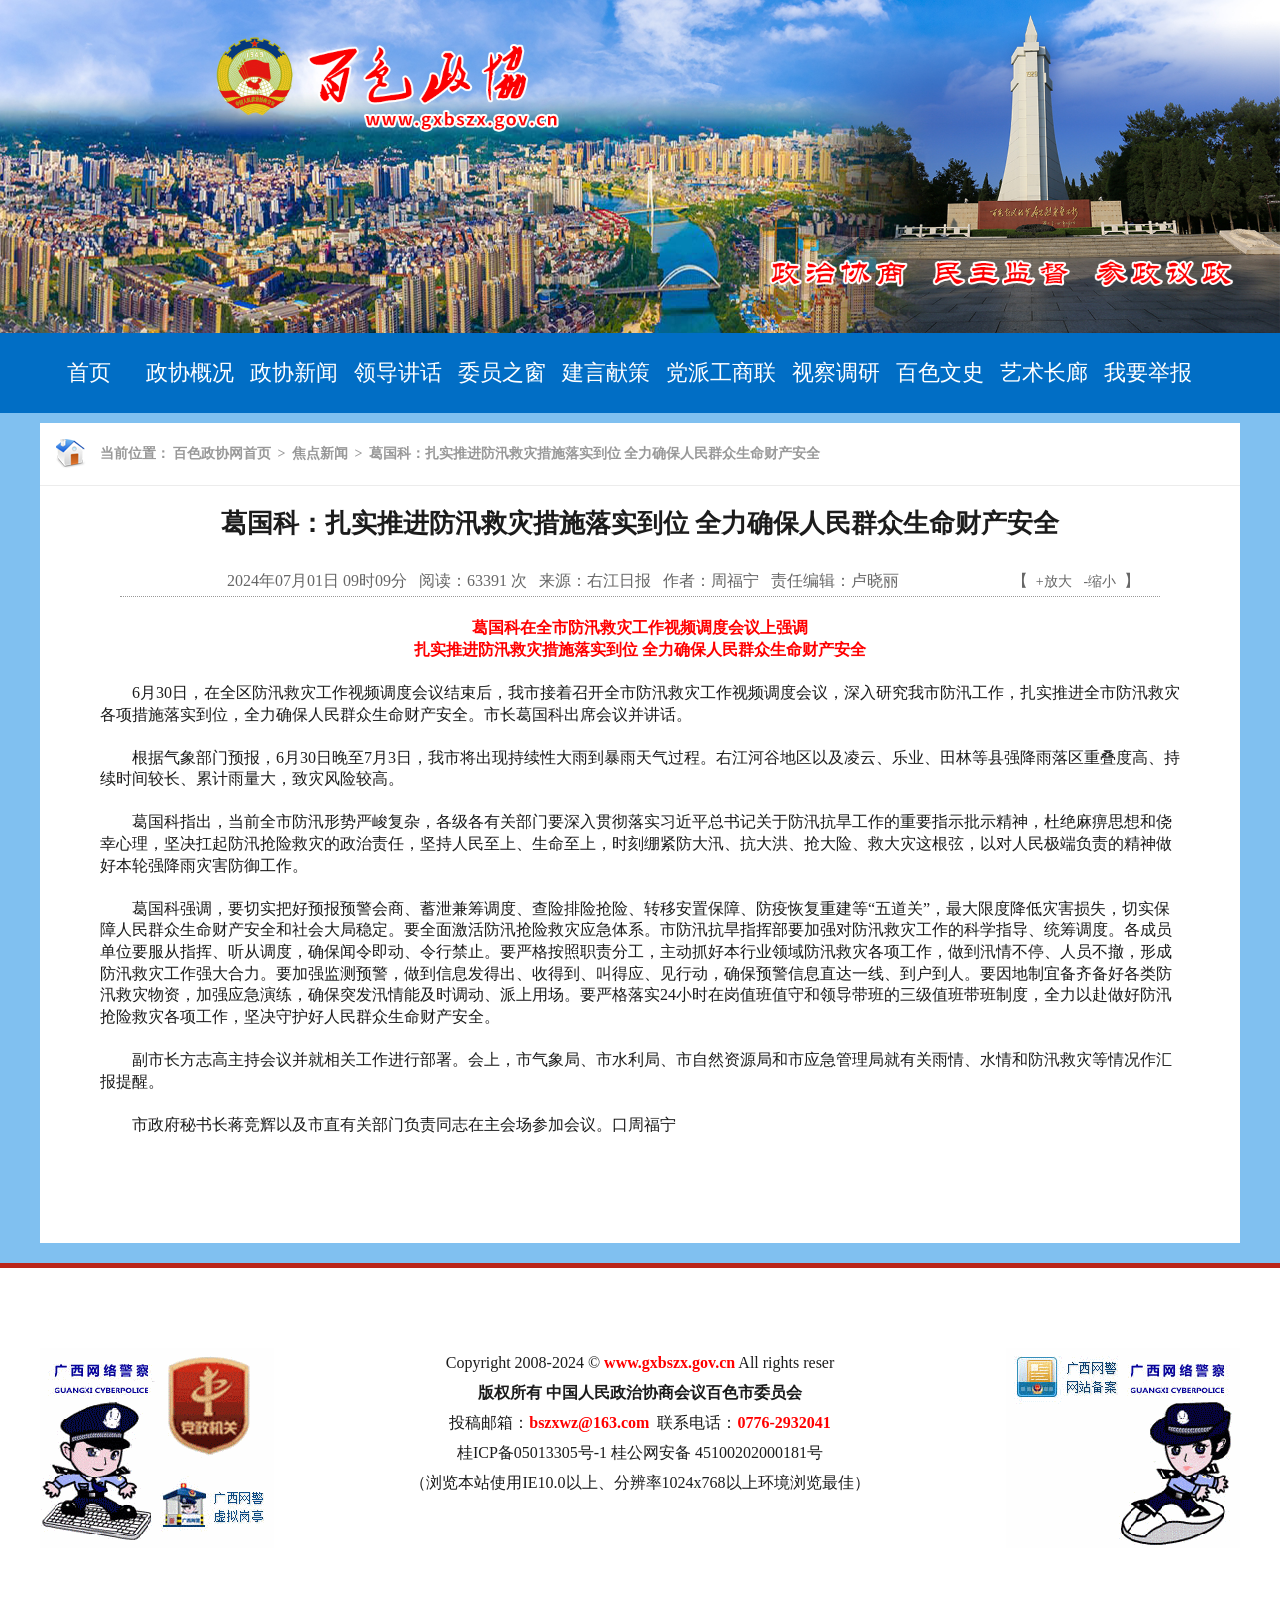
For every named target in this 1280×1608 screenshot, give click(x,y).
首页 (89, 372)
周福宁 (735, 580)
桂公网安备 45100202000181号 (717, 1452)
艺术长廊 (1044, 372)
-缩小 (1100, 581)
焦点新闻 (320, 453)
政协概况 (190, 372)
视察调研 (836, 372)
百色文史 (940, 372)
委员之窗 (502, 372)
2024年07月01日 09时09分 (317, 580)
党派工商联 (721, 372)
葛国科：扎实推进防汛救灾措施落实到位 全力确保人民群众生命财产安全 (595, 453)
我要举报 (1148, 372)
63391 (487, 580)
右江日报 (619, 580)
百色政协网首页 (222, 453)
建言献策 (606, 372)
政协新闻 (294, 372)
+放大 (1054, 581)
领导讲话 (398, 372)
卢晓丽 (875, 580)
